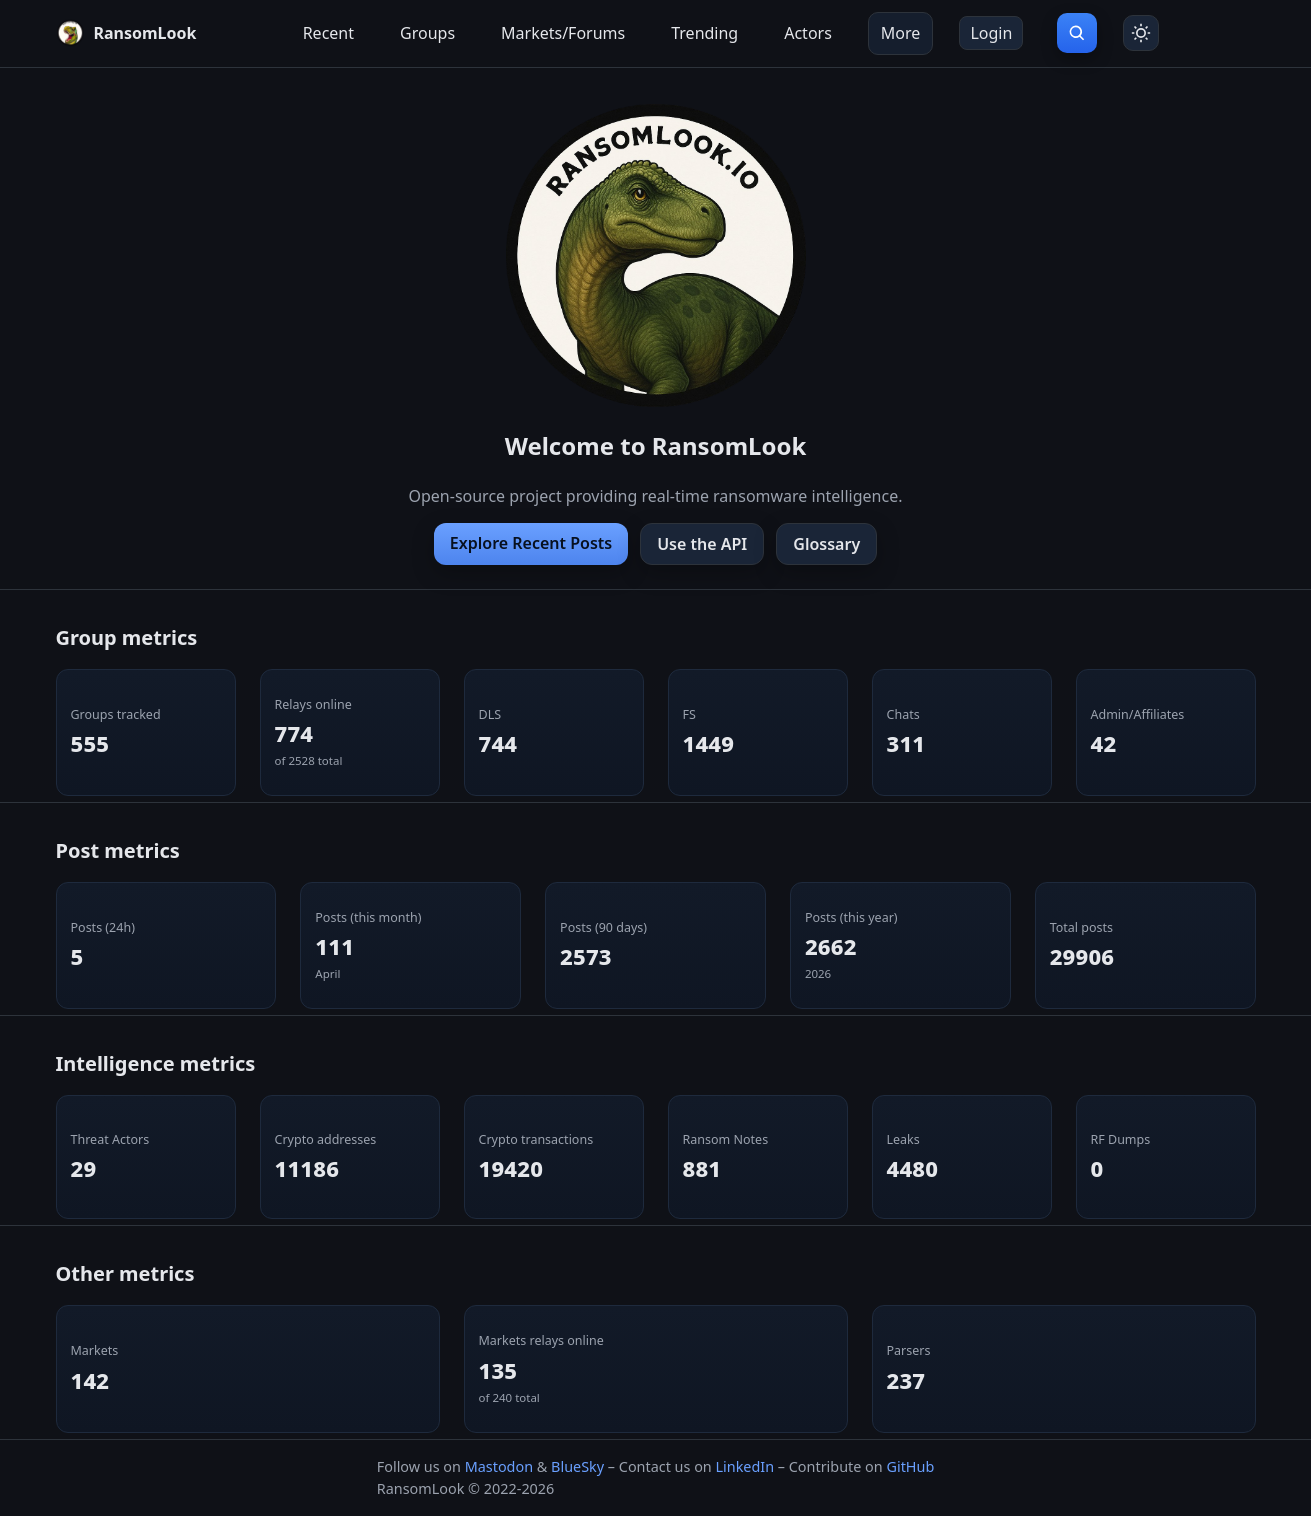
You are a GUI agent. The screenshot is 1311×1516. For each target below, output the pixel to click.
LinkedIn (744, 1466)
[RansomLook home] (126, 33)
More (901, 33)
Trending (704, 33)
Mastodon (499, 1466)
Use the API (702, 544)
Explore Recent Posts (531, 543)
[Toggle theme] (1141, 33)
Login (991, 33)
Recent (328, 33)
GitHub (910, 1466)
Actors (808, 33)
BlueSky (577, 1466)
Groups (427, 33)
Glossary (826, 544)
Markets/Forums (563, 33)
